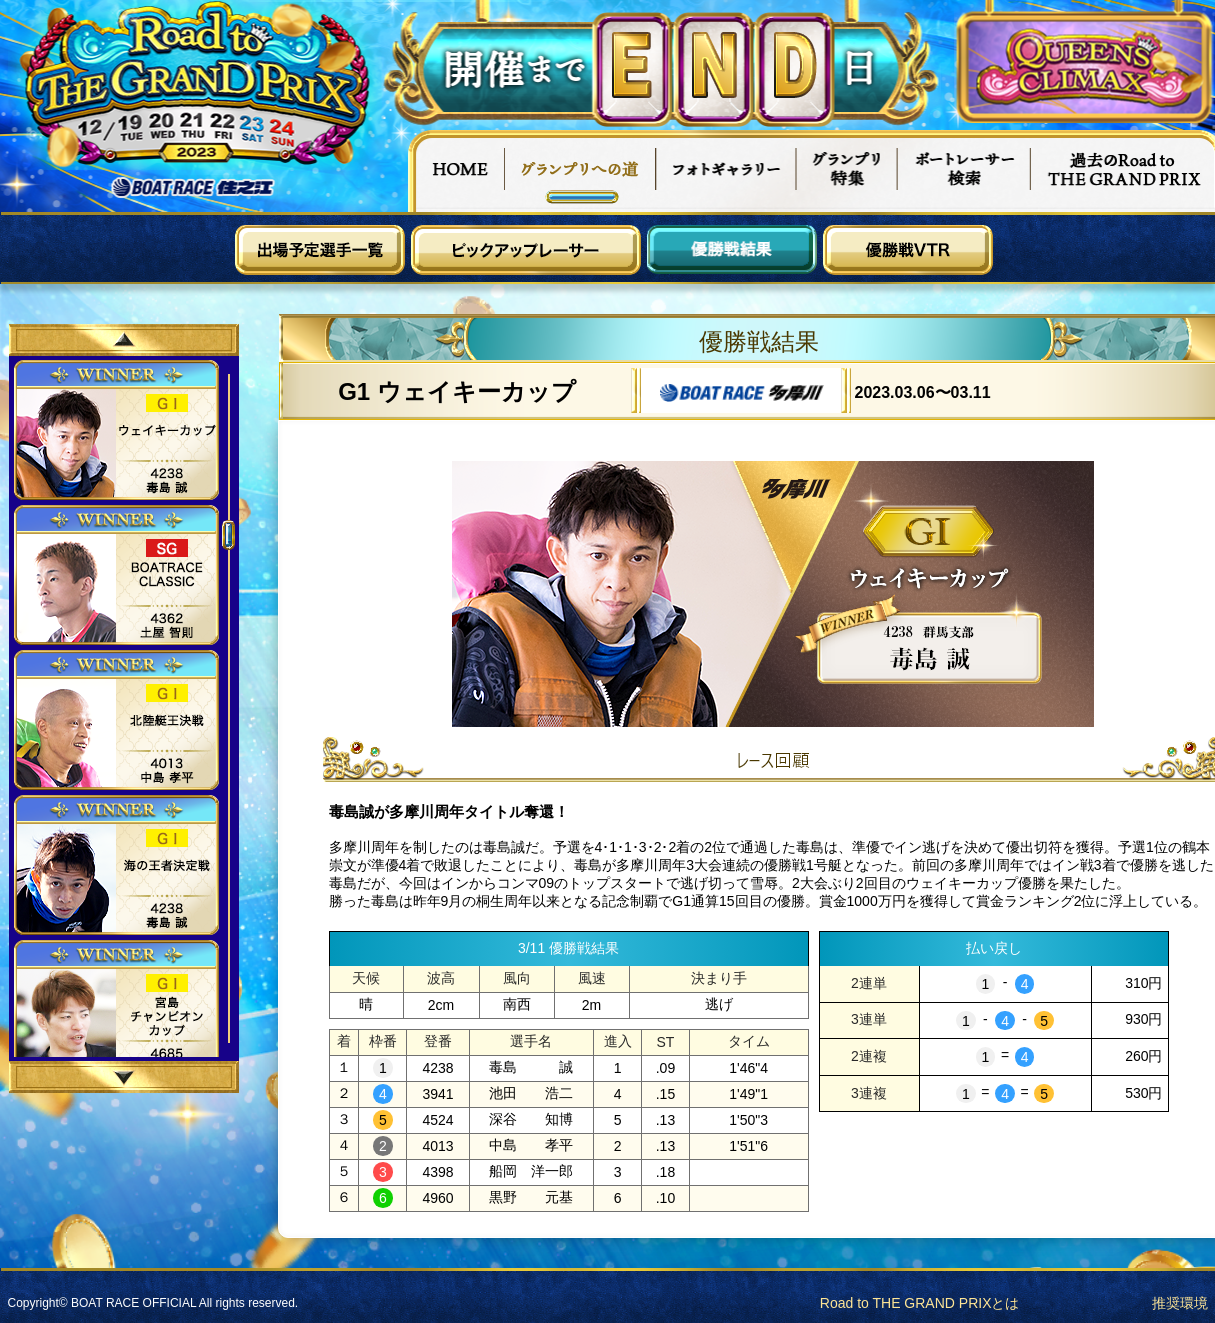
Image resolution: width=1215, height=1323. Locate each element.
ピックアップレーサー (526, 250)
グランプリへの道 (580, 171)
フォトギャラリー (726, 171)
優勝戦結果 (732, 250)
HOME (456, 171)
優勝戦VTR (908, 250)
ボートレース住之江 (193, 187)
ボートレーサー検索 (964, 171)
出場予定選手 (320, 250)
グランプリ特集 (847, 171)
